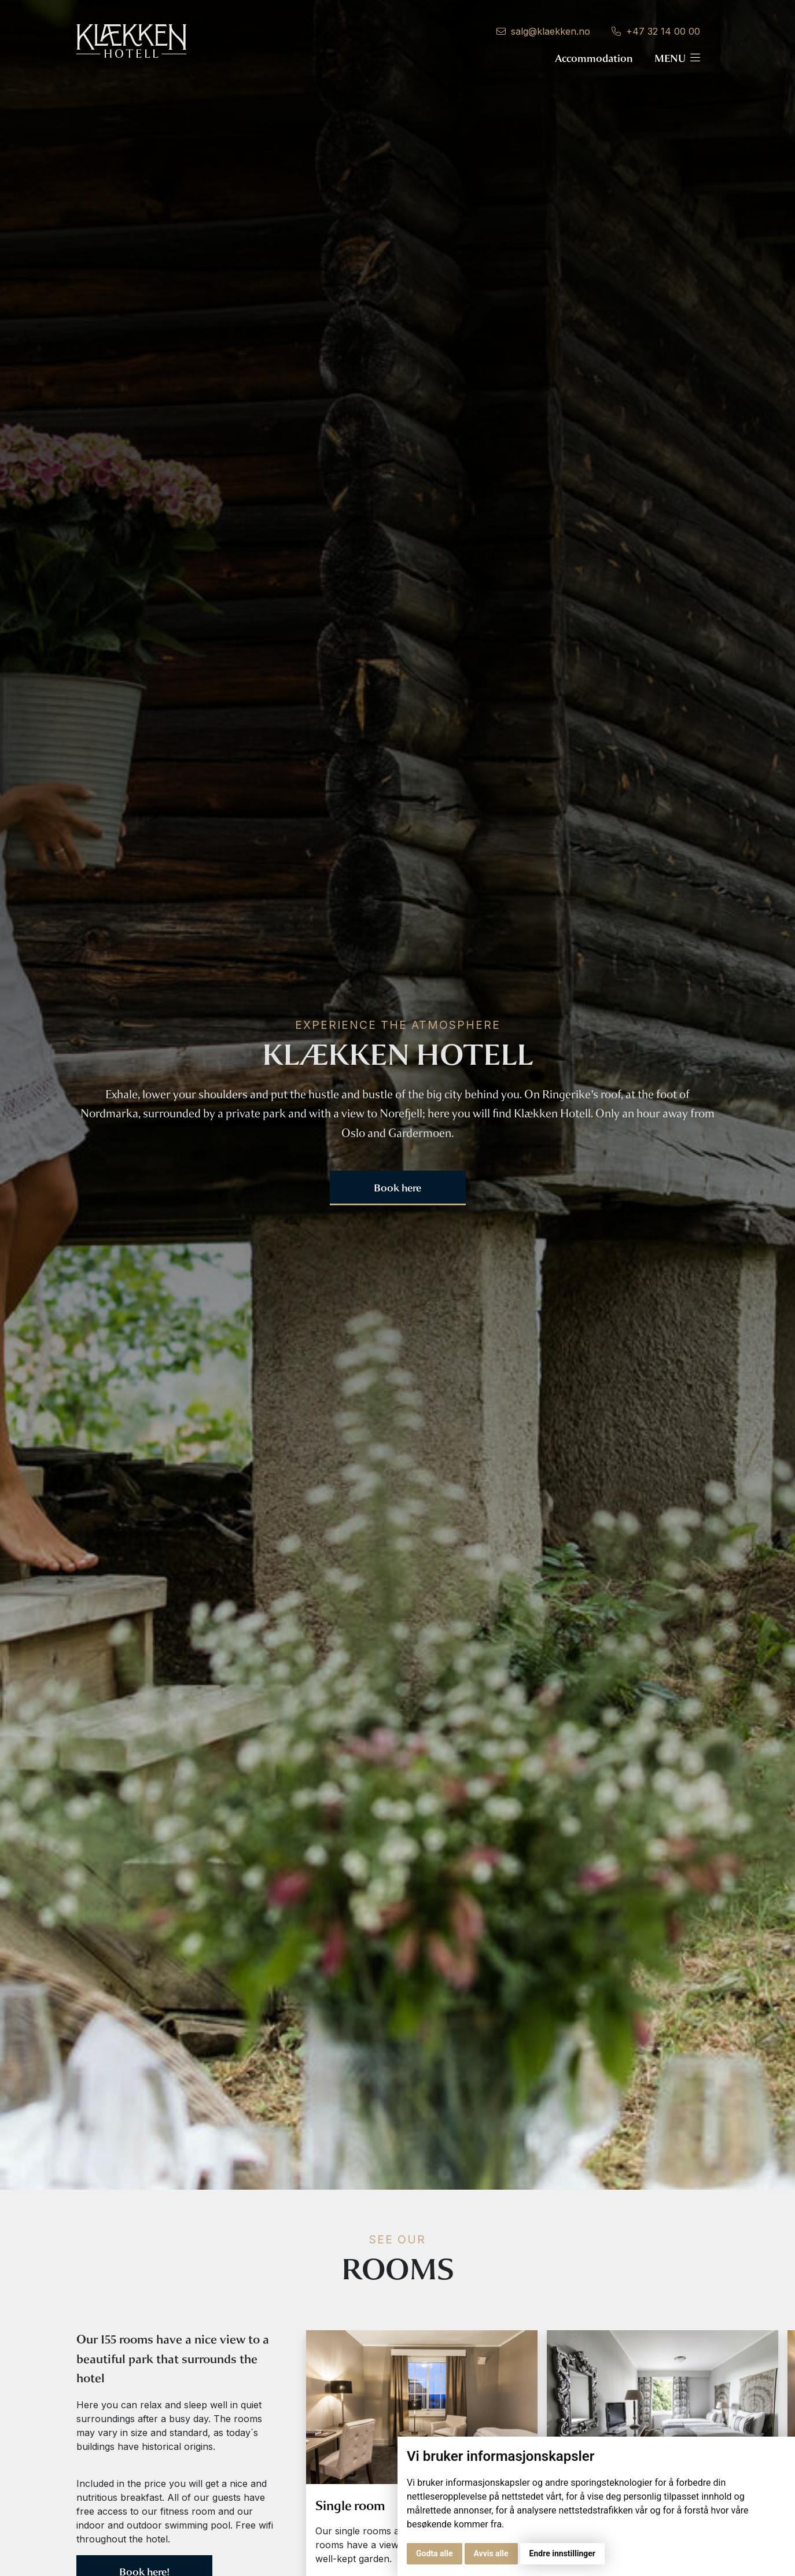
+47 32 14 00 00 (656, 31)
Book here (397, 1188)
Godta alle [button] (434, 2553)
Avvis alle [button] (491, 2553)
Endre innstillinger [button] (562, 2553)
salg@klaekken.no (543, 31)
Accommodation (594, 58)
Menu (677, 58)
